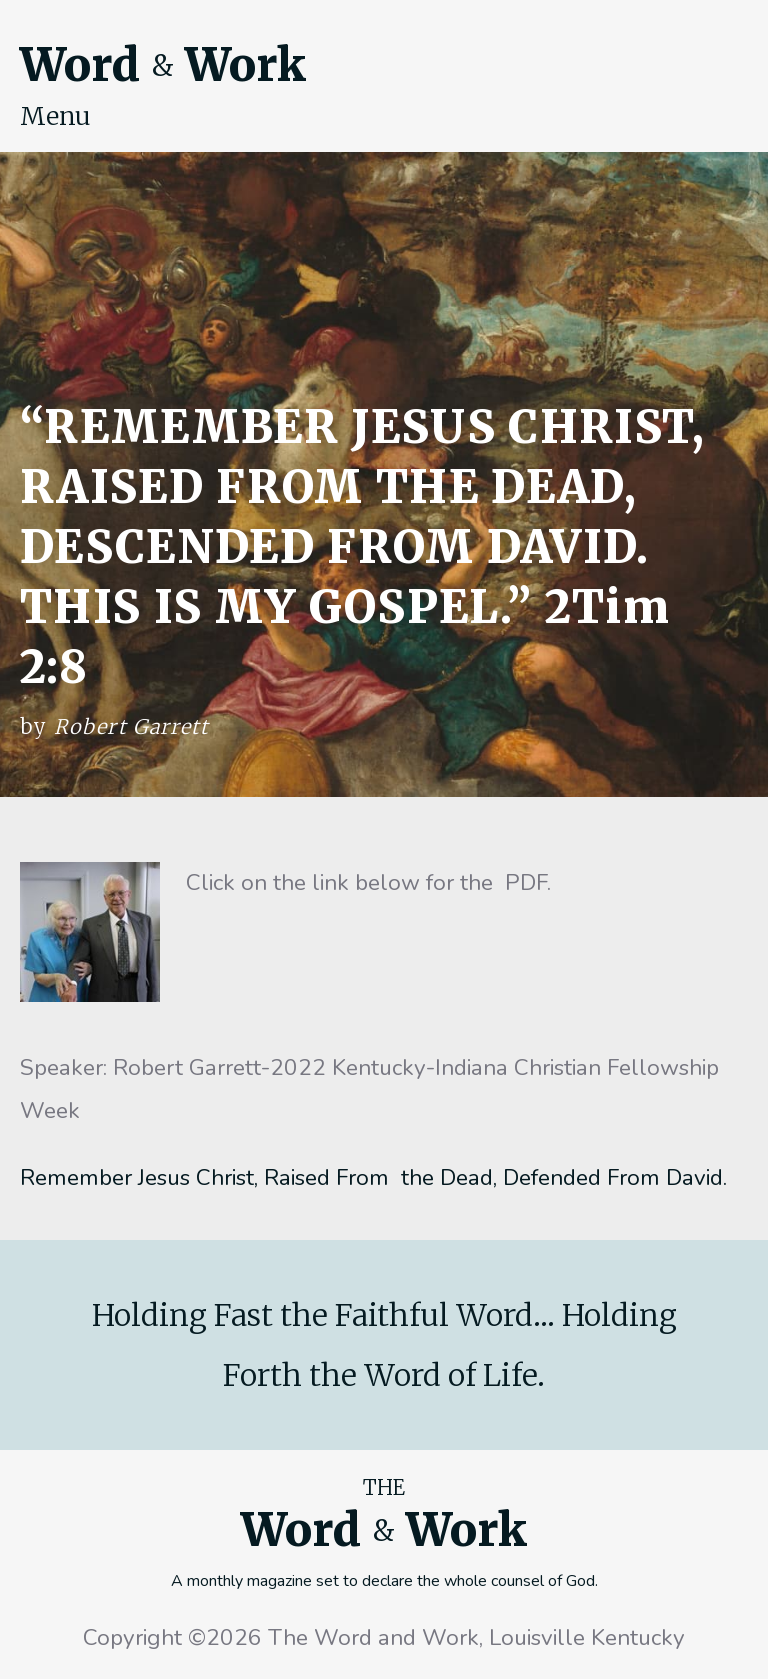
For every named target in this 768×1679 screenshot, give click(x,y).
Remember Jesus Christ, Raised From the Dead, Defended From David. (373, 1177)
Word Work (163, 65)
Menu (55, 116)
